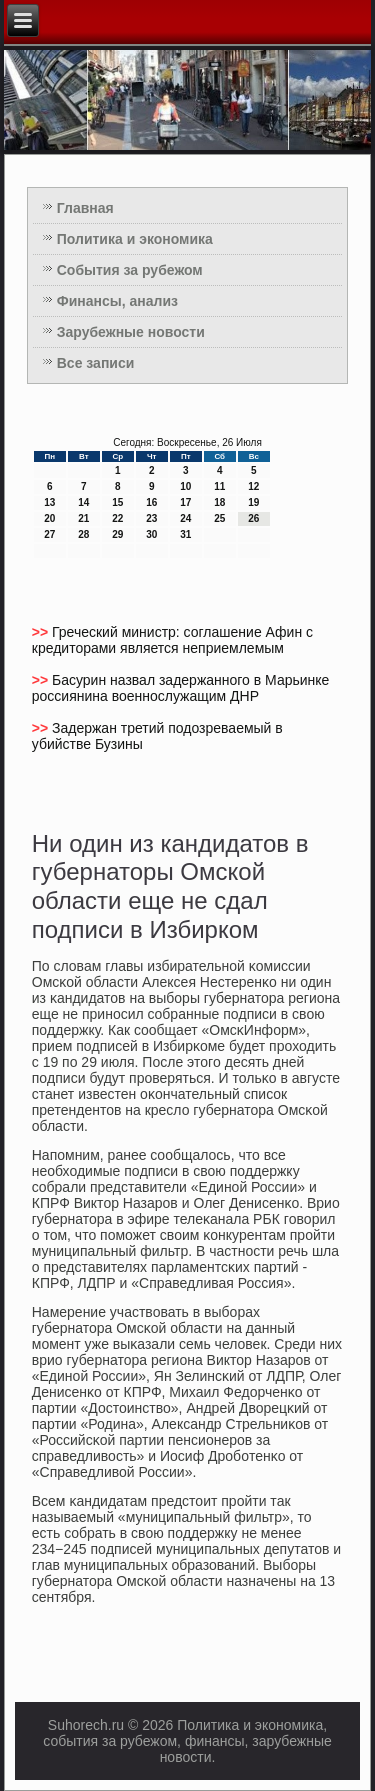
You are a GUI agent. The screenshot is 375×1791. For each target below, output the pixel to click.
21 (83, 518)
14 (83, 502)
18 (219, 502)
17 (185, 502)
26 (253, 518)
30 (151, 534)
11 (219, 486)
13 (49, 502)
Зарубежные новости (131, 332)
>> (42, 632)
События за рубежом (130, 270)
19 (253, 502)
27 (49, 534)
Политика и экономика (135, 239)
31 (185, 534)
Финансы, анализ (117, 301)
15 (117, 502)
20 (49, 518)
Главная (85, 208)
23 (151, 518)
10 (185, 486)
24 (185, 518)
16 (151, 502)
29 (117, 534)
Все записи (96, 363)
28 (83, 534)
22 (117, 518)
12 (253, 486)
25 (219, 518)
